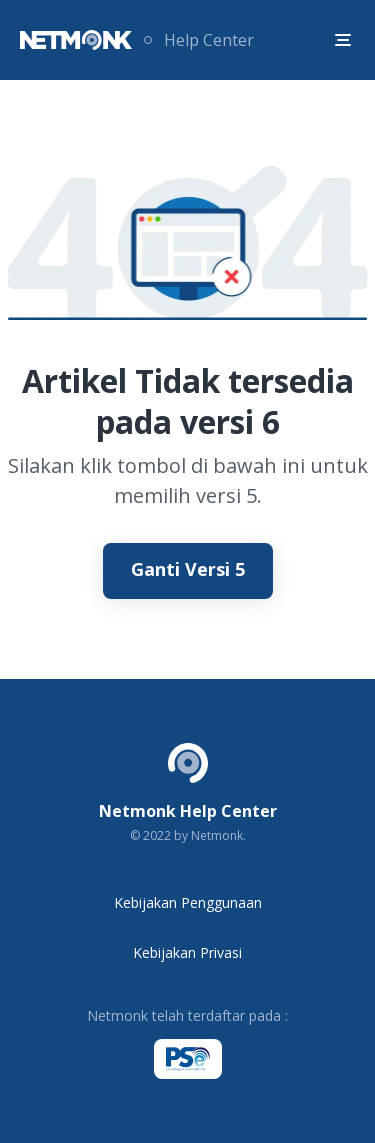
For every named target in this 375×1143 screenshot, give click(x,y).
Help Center (209, 40)
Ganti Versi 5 (188, 569)
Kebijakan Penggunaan (188, 902)
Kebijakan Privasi (187, 952)
